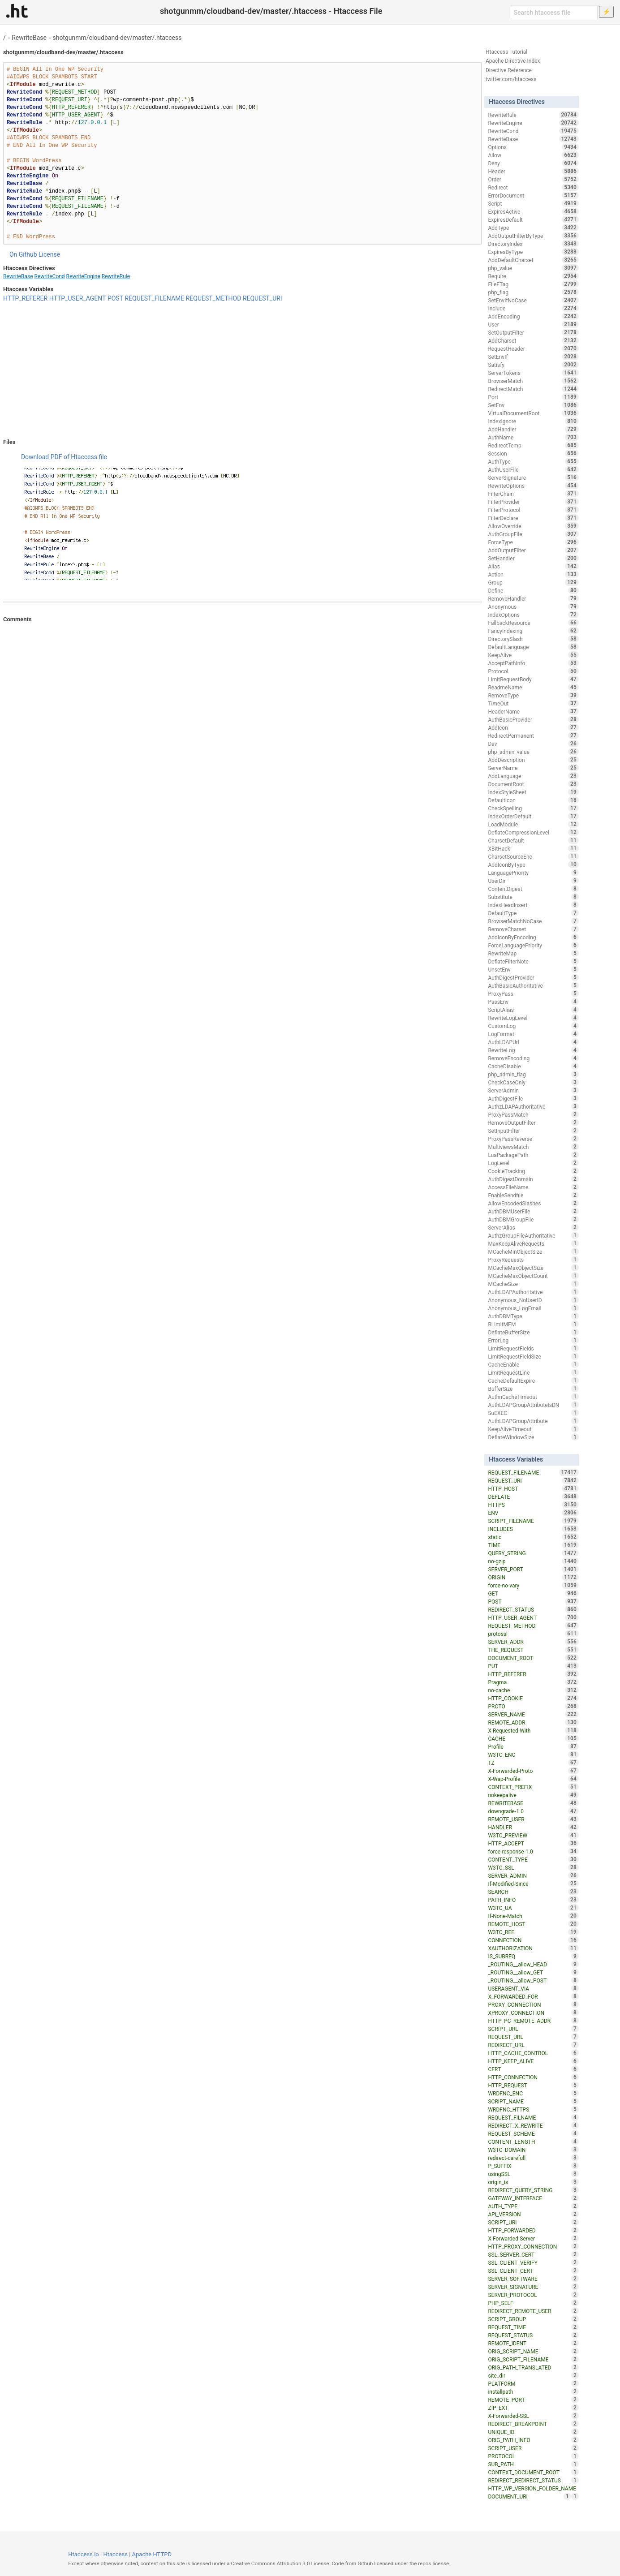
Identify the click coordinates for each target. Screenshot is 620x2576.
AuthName (533, 437)
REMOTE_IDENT (533, 2343)
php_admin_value (533, 751)
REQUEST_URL (533, 2036)
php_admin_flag (533, 1074)
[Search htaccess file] (554, 12)
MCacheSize (533, 1283)
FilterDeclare (533, 517)
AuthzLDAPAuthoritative (533, 1106)
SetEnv (533, 405)
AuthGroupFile (533, 534)
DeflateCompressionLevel (533, 832)
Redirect (533, 187)
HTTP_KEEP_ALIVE (533, 2060)
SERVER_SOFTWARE (533, 2278)
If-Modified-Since (533, 1883)
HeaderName (533, 711)
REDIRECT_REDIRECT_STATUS (533, 2480)
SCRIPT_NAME (533, 2101)
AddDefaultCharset (533, 259)
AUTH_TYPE (533, 2206)
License (49, 254)
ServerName (533, 767)
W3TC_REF (533, 1931)
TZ (533, 1762)
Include (533, 308)
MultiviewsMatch (533, 1146)
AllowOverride (533, 525)
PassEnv (533, 1001)
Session (533, 453)
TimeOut (533, 703)
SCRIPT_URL (533, 2028)
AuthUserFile (533, 469)
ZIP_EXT (533, 2407)
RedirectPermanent (533, 735)
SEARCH (533, 1891)
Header (533, 171)
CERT (533, 2069)
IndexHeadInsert (533, 904)
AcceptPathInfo (533, 663)
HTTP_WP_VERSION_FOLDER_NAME (533, 2489)
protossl (533, 1633)
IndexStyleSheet (533, 792)
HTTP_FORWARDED (533, 2230)
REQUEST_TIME (533, 2327)
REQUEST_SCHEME (533, 2133)
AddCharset (533, 340)
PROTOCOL (533, 2456)
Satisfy (533, 364)
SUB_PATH (533, 2464)
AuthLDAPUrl (533, 1041)
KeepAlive (533, 654)
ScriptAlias (533, 1009)
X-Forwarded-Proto (533, 1770)
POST (115, 298)
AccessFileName (533, 1187)
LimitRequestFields (533, 1348)
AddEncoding (533, 316)
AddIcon (533, 727)
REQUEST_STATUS (533, 2335)
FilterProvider (533, 501)
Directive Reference (509, 70)
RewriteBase (29, 37)
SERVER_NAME (533, 1714)
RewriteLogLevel (533, 1017)
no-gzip (533, 1561)
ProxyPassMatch (533, 1114)
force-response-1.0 (533, 1851)
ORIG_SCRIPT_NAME (533, 2351)
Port (533, 396)
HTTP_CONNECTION (533, 2077)
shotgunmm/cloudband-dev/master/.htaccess (116, 37)
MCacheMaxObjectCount (533, 1275)
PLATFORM (533, 2383)
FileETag (533, 284)
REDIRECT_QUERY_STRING (533, 2189)
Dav (533, 743)
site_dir (533, 2375)
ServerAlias (533, 1227)
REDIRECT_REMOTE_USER (533, 2310)
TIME (533, 1544)
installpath (533, 2391)
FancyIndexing (533, 630)
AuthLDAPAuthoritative (533, 1291)
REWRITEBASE (533, 1802)
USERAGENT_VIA (533, 1988)
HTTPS (533, 1504)
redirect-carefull (533, 2157)
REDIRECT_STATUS (533, 1609)
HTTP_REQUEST (533, 2085)
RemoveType (533, 695)
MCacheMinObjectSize (533, 1251)
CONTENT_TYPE (533, 1859)
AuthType (533, 461)
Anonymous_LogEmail (533, 1308)
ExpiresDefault (533, 219)
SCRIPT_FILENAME (533, 1520)
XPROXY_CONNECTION (533, 2012)
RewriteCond (49, 276)
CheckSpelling (533, 808)
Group (533, 582)
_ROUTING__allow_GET (533, 1972)
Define (533, 590)
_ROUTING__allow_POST (533, 1980)
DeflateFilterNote (533, 961)
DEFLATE (533, 1496)
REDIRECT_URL (533, 2044)
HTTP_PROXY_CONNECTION (533, 2246)
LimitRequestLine (533, 1372)
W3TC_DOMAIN (533, 2149)
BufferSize (533, 1388)
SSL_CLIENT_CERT (533, 2270)
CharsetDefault (533, 840)
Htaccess (115, 2554)
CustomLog (533, 1025)
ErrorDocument (533, 195)
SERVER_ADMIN (533, 1875)
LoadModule (533, 824)
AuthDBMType (533, 1316)
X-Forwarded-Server (533, 2238)
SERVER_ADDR (533, 1641)
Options (533, 147)
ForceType (533, 542)
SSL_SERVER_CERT (533, 2254)
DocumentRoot (533, 783)
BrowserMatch (533, 380)
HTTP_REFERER (25, 298)
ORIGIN (533, 1577)
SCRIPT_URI (533, 2222)
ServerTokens (533, 372)
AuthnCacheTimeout (533, 1396)
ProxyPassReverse (533, 1138)
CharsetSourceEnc (533, 856)
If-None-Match (533, 1915)
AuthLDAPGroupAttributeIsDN (533, 1404)
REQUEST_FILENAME (155, 298)
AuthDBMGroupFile (533, 1219)
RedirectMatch (533, 388)
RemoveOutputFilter (533, 1122)
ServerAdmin (533, 1090)
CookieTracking (533, 1170)
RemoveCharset (533, 929)
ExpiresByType (533, 251)
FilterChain (533, 493)
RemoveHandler (533, 598)
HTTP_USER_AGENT (77, 298)
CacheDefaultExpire (533, 1380)
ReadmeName (533, 687)
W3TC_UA (533, 1907)
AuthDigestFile (533, 1098)
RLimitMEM (533, 1324)
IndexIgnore (533, 421)
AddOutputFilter (533, 550)
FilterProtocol (533, 509)
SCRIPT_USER (533, 2447)
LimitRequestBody (533, 679)
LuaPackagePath (533, 1154)
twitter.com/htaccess (511, 79)
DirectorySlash (533, 638)
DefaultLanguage (533, 646)
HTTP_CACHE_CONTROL (533, 2052)
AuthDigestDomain (533, 1179)
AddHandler (533, 429)
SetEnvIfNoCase (533, 300)
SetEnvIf (533, 356)
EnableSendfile (533, 1195)
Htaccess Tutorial (506, 52)
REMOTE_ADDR (533, 1722)
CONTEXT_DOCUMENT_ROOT (533, 2472)
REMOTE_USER (533, 1819)
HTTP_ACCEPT (533, 1843)
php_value (533, 267)
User (533, 324)
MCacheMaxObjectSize (533, 1267)
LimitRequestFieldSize (533, 1356)
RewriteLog (533, 1050)
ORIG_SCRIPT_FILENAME (533, 2359)
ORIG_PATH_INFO (533, 2439)
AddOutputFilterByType (533, 235)
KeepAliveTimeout (533, 1428)
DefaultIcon (533, 800)
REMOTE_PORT (533, 2399)
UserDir (533, 880)
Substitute (533, 896)
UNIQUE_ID (533, 2431)
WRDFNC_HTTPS (533, 2109)
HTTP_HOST (533, 1488)
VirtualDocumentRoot (533, 413)
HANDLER (533, 1827)
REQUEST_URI (262, 298)
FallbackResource (533, 622)
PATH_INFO (533, 1899)
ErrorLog (533, 1340)
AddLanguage (533, 775)
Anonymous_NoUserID (533, 1299)
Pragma (533, 1682)
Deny (533, 163)
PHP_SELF (533, 2302)
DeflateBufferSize (533, 1332)
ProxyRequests (533, 1259)
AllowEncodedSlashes (533, 1203)
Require (533, 276)
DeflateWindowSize (533, 1437)
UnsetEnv (533, 969)
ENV (533, 1512)
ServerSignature (533, 477)
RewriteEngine (83, 276)
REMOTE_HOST (533, 1923)
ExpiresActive (533, 211)
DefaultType (533, 912)
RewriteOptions (533, 485)
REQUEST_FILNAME (533, 2117)
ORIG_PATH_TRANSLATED (533, 2367)
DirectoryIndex (533, 243)
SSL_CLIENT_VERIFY (533, 2262)
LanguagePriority (533, 872)
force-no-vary (533, 1585)
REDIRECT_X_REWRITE (533, 2125)
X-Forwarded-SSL (533, 2415)
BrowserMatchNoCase (533, 921)
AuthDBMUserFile (533, 1211)
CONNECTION (533, 1940)
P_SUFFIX (533, 2165)
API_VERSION (533, 2214)
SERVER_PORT (533, 1569)
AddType (533, 227)
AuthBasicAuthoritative (533, 985)
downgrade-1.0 (533, 1811)
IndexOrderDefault (533, 816)
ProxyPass (533, 993)
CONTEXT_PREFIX (533, 1786)
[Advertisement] (242, 370)
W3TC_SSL (533, 1867)
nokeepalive (533, 1794)
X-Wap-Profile (533, 1778)
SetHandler (533, 558)
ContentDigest (533, 888)
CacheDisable (533, 1066)
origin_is (533, 2181)
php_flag (533, 292)
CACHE (533, 1738)
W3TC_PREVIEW (533, 1835)
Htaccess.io (83, 2554)
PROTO (533, 1706)
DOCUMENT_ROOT (533, 1657)
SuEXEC (533, 1412)
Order (533, 179)
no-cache (533, 1690)
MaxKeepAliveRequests (533, 1243)
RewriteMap (533, 953)
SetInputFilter (533, 1130)
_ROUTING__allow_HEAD (533, 1964)
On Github (23, 254)
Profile (533, 1746)
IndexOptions (533, 614)
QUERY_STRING (533, 1553)
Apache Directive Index (513, 61)
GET (533, 1593)
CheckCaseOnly (533, 1082)
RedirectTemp (533, 445)
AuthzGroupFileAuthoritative (533, 1235)
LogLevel (533, 1162)
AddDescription (533, 759)
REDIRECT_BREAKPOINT (533, 2423)
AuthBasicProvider (533, 719)
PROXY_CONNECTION (533, 2004)
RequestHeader (533, 348)
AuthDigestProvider (533, 977)
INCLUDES (533, 1528)
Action (533, 574)
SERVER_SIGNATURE (533, 2286)
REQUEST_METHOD (213, 298)
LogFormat (533, 1033)
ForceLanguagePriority (533, 945)
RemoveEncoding (533, 1058)
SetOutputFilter (533, 332)
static (533, 1536)
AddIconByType (533, 864)
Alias (533, 566)
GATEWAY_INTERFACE (533, 2198)
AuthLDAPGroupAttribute (533, 1420)
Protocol (533, 671)
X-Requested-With (533, 1730)
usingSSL (533, 2173)
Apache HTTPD (152, 2554)
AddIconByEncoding (533, 937)
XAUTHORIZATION (533, 1948)
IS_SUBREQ (533, 1956)
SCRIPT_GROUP (533, 2318)
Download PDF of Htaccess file (64, 456)
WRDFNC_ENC (533, 2093)
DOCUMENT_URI (529, 2496)
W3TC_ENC (533, 1754)
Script (533, 203)
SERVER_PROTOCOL (533, 2294)
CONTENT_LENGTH (533, 2141)
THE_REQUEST (533, 1649)
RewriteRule (116, 276)
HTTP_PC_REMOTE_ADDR (533, 2020)
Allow (533, 155)
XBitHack (533, 848)
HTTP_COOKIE (533, 1698)
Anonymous (533, 606)
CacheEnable (533, 1364)
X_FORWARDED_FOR (533, 1996)
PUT (533, 1665)
